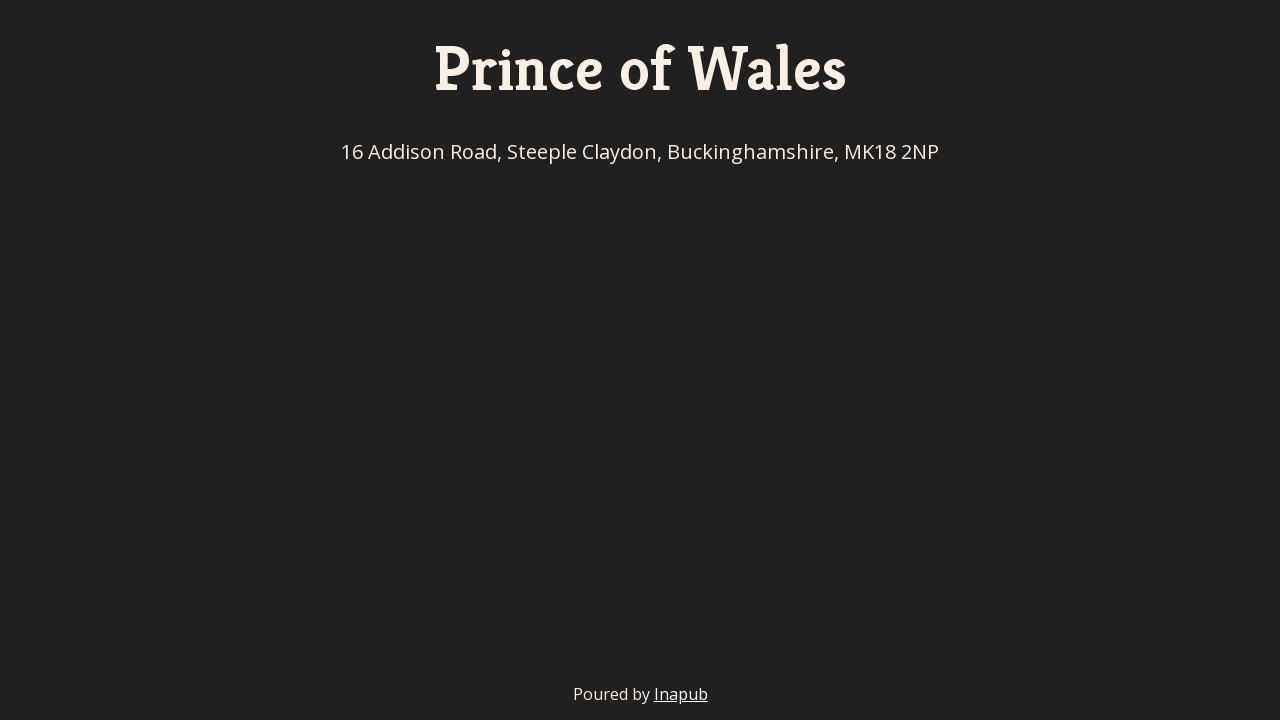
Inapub (681, 694)
